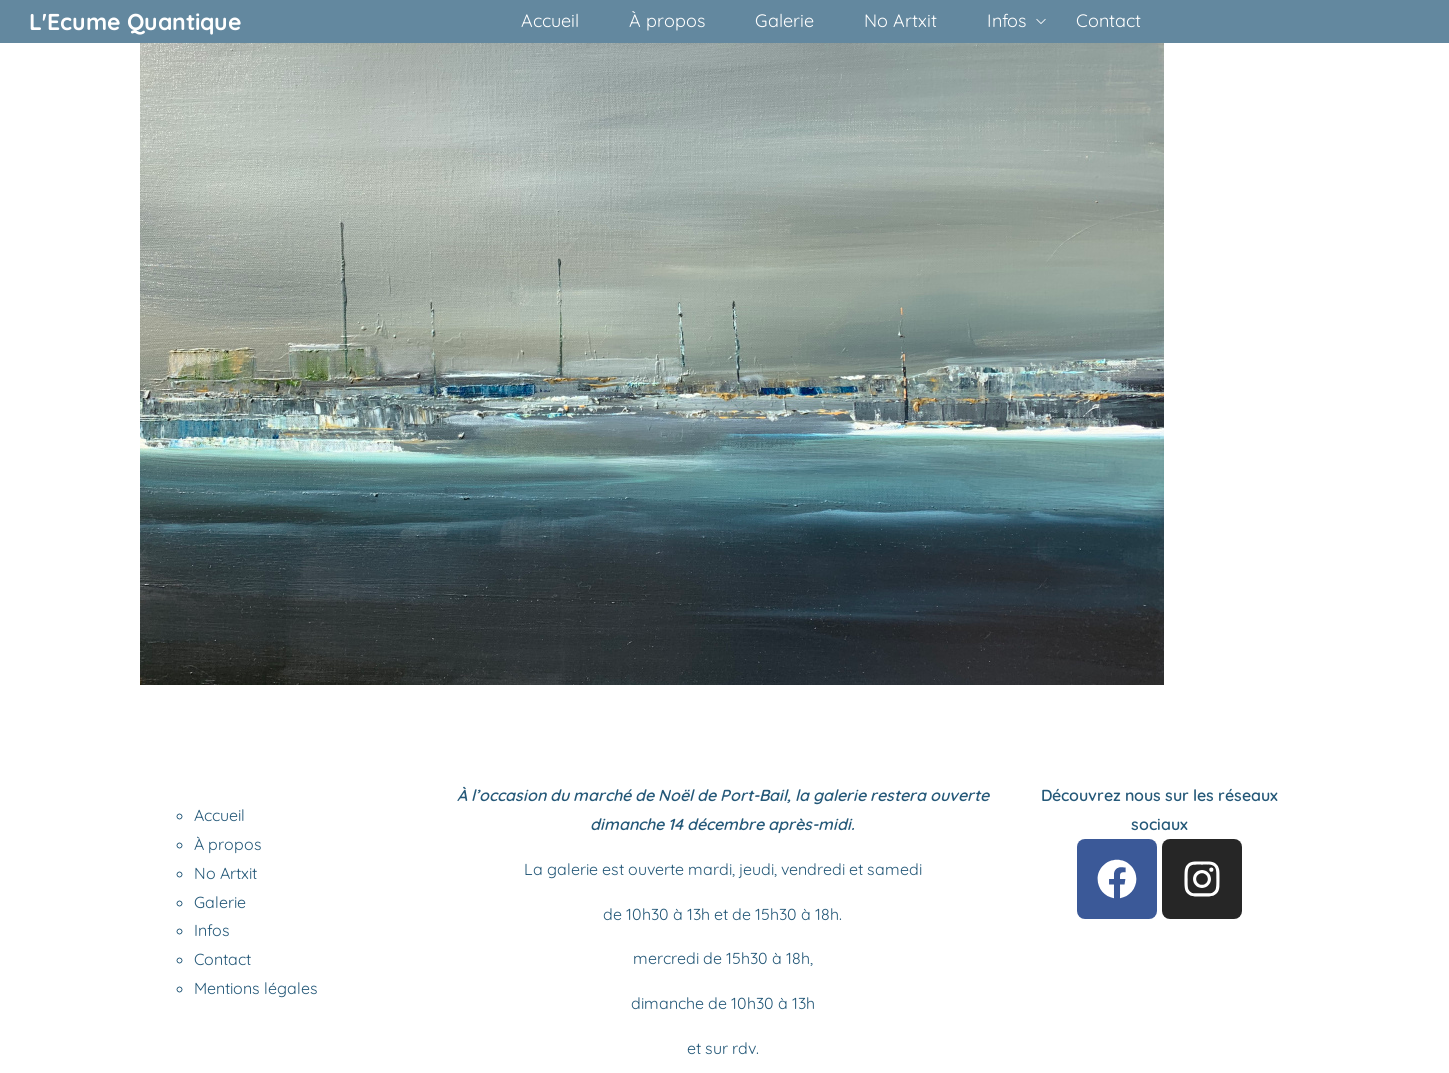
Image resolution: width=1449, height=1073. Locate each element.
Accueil (219, 815)
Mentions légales (256, 988)
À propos (228, 844)
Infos (212, 930)
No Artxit (225, 873)
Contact (222, 959)
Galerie (220, 902)
